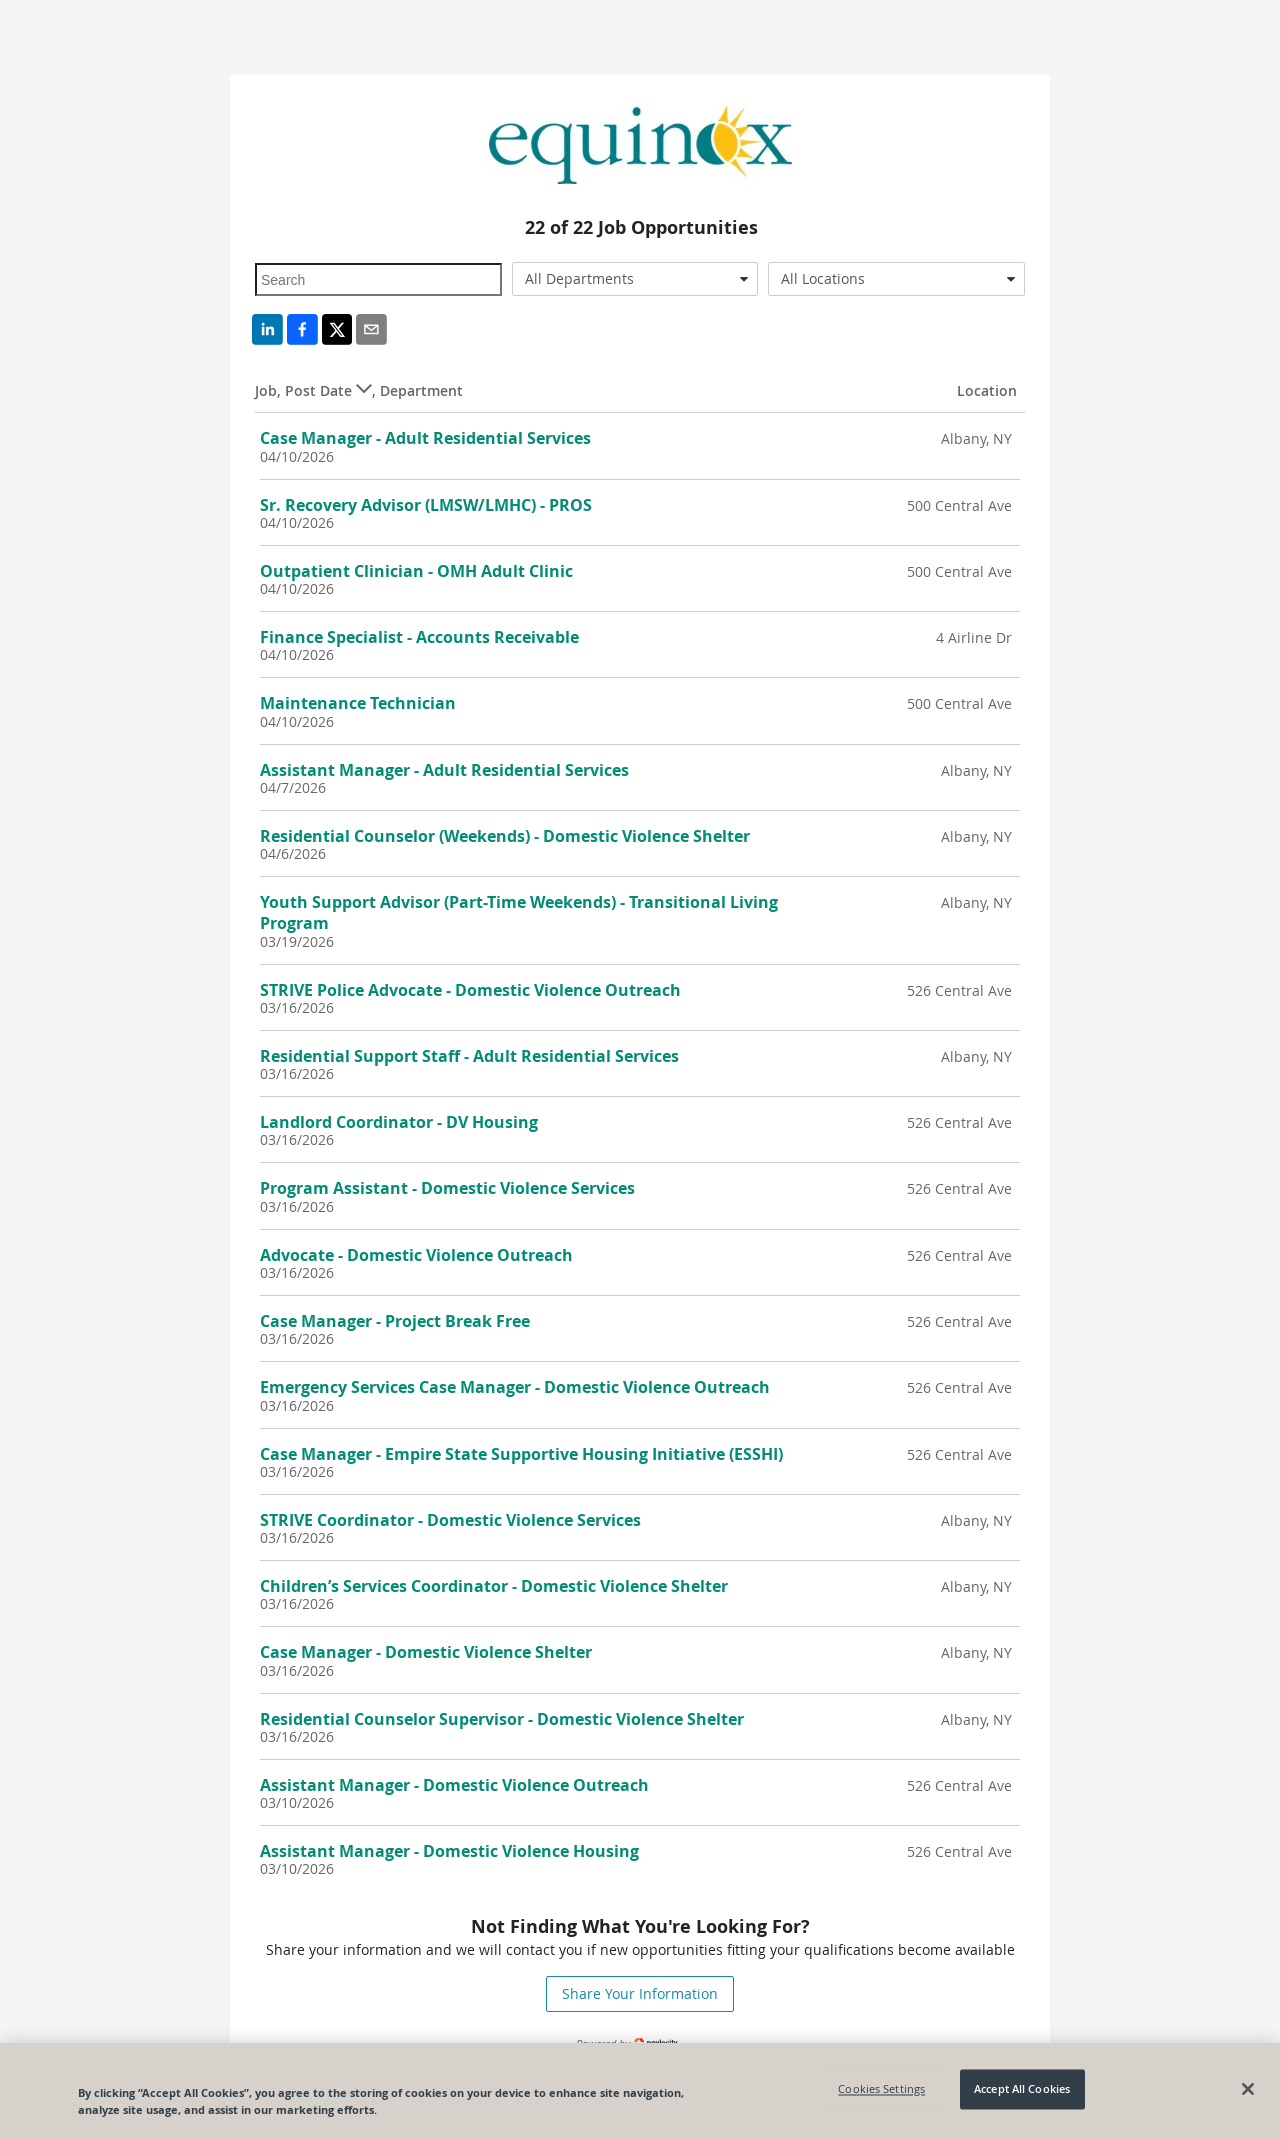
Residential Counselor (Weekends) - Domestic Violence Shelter (505, 836)
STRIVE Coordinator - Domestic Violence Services (450, 1520)
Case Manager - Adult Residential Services (425, 438)
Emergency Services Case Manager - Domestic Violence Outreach (515, 1387)
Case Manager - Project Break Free (395, 1321)
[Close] (1248, 2089)
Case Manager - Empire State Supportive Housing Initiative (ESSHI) (521, 1454)
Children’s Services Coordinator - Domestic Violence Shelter (494, 1586)
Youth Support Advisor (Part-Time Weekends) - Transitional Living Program (519, 912)
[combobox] (635, 279)
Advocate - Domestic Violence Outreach (416, 1255)
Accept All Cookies (1022, 2089)
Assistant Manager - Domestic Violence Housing (449, 1851)
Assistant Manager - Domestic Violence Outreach (454, 1785)
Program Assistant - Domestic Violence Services (447, 1188)
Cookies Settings (881, 2089)
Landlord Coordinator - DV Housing (399, 1122)
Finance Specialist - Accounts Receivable (419, 637)
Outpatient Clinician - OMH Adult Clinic (416, 571)
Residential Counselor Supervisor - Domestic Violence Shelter (502, 1719)
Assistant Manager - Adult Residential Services (444, 770)
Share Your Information (640, 1993)
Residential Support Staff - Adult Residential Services (469, 1056)
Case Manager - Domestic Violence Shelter (426, 1652)
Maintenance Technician (358, 703)
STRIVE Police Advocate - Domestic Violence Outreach (470, 990)
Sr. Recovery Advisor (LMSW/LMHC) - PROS (426, 505)
